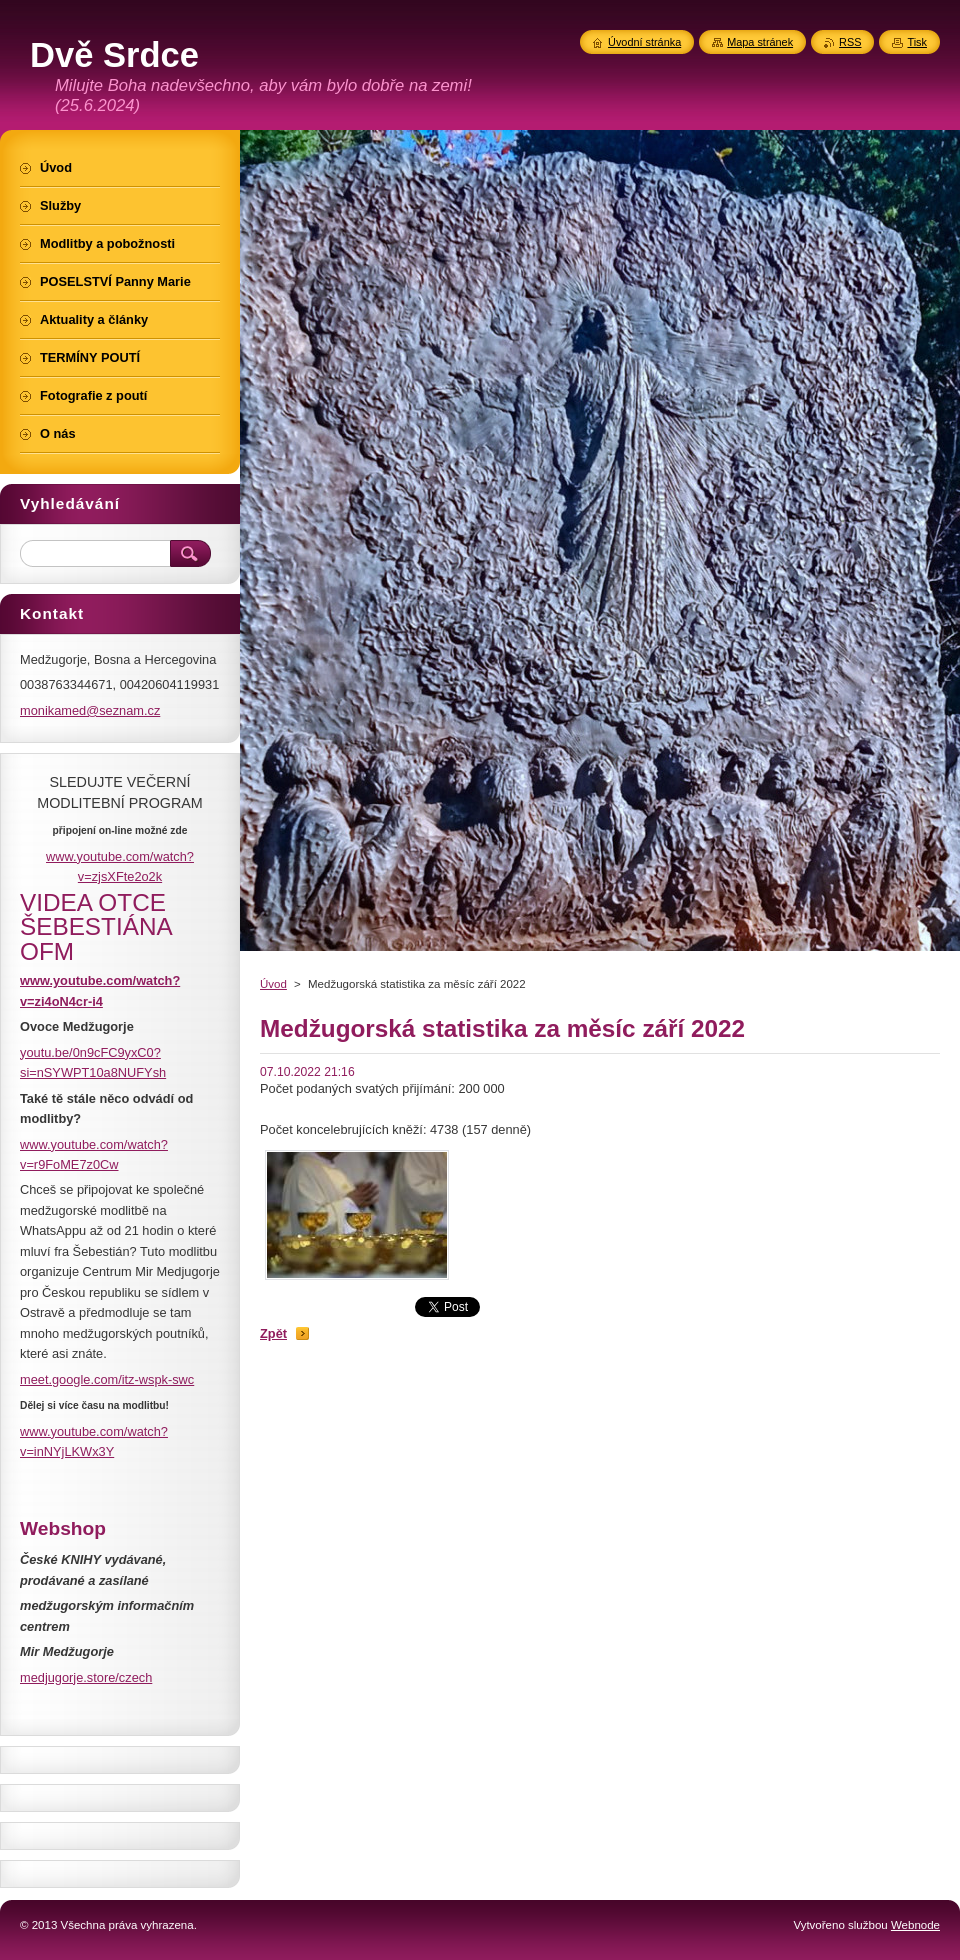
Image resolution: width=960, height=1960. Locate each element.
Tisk (917, 42)
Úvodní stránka (644, 42)
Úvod (273, 984)
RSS (850, 42)
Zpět (273, 1333)
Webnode (915, 1925)
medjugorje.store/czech (86, 1677)
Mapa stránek (760, 42)
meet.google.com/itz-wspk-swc (107, 1379)
